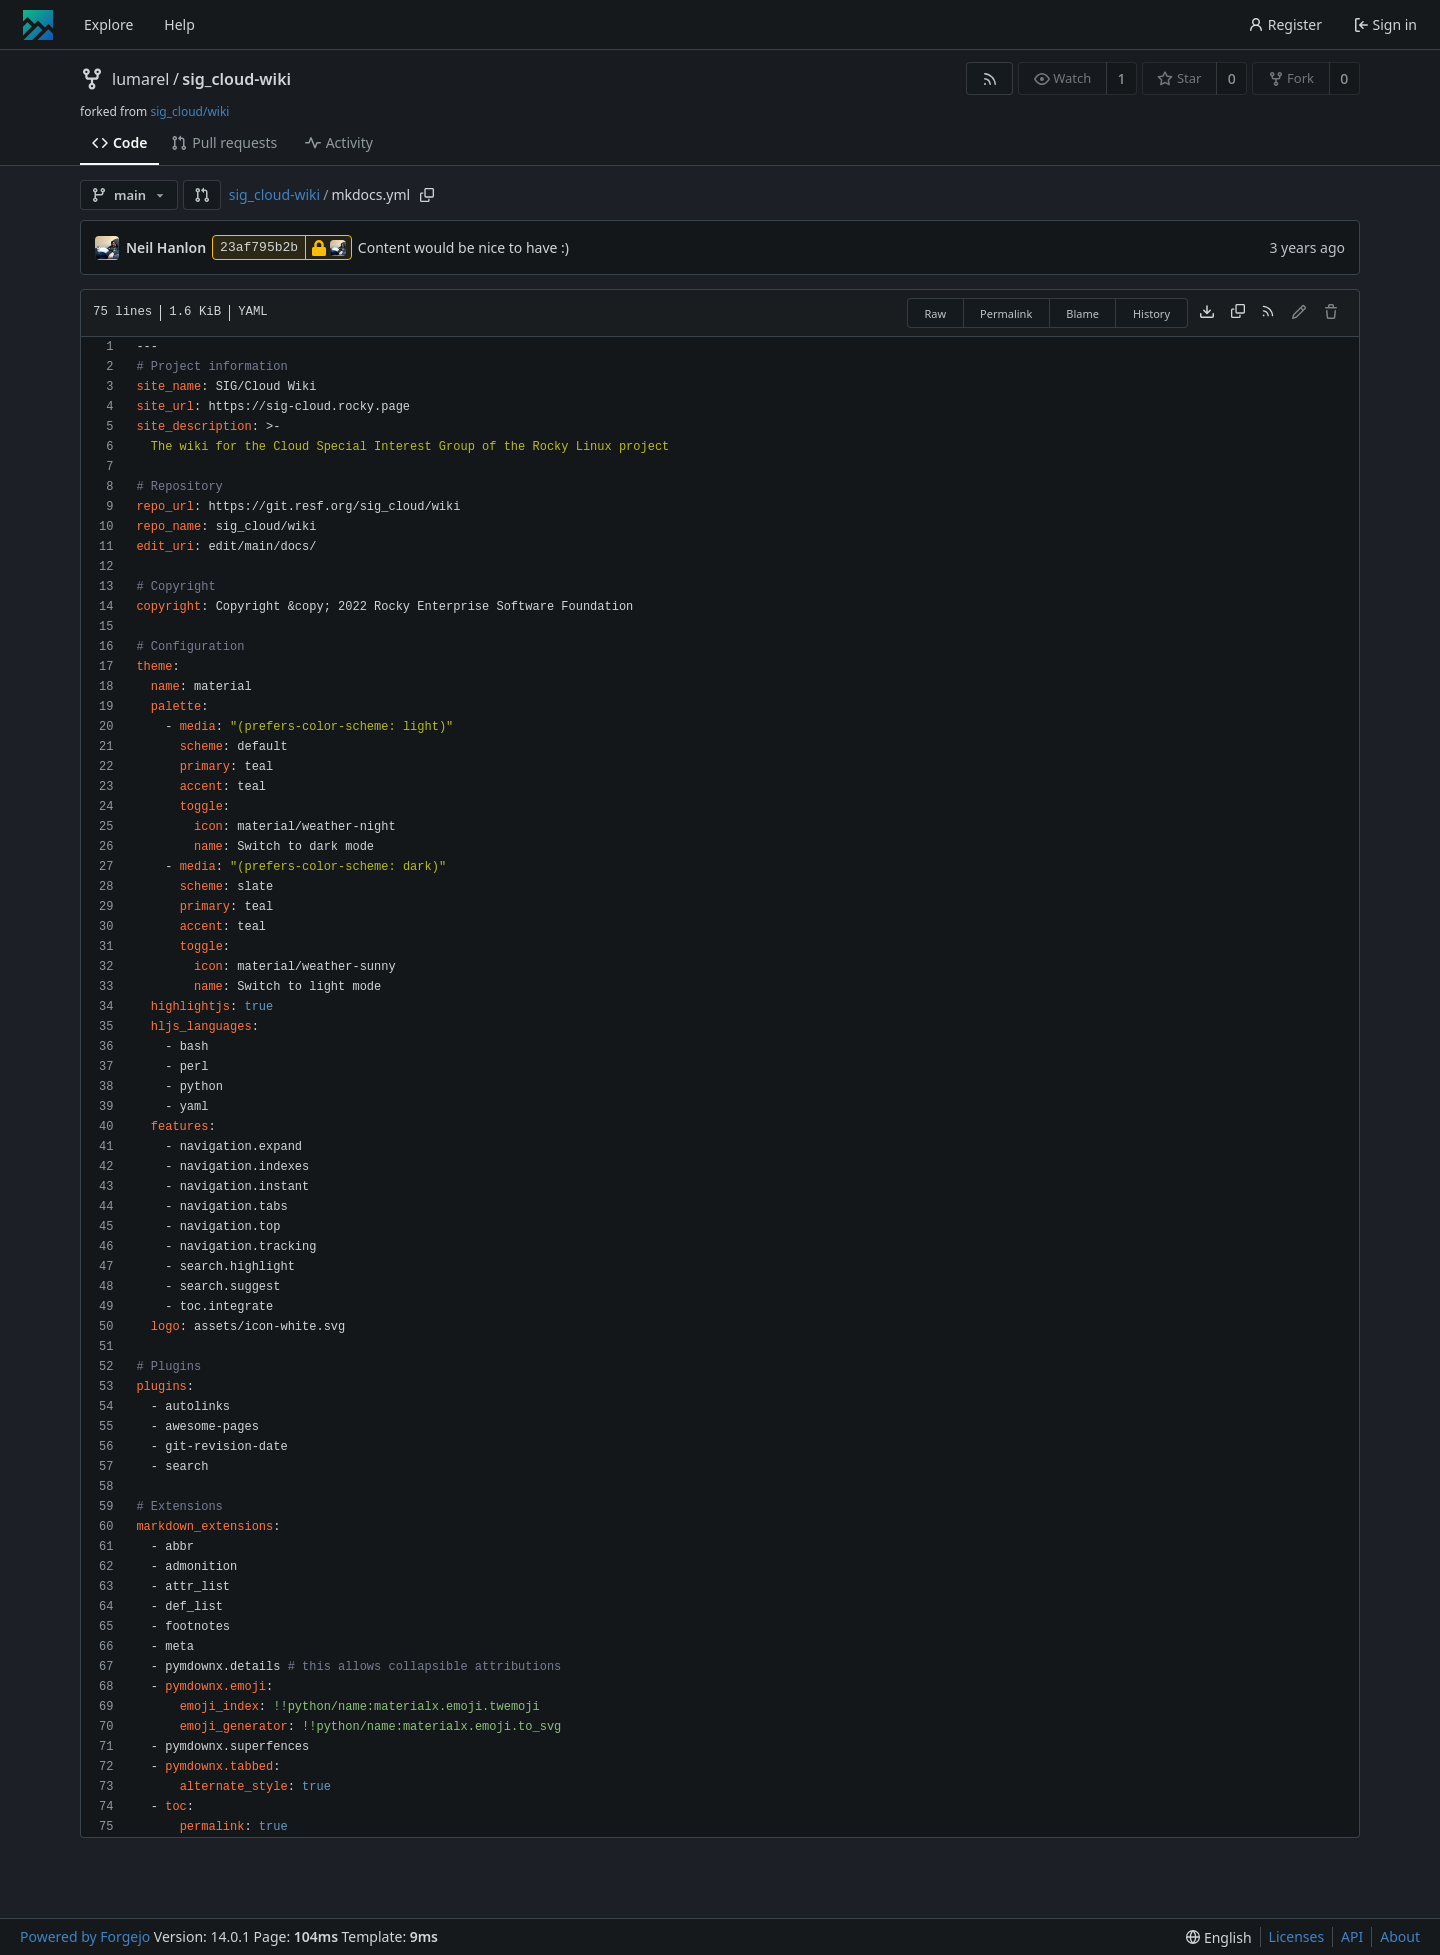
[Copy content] (1238, 313)
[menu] (1218, 1937)
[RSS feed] (989, 78)
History (1151, 313)
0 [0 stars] (1232, 78)
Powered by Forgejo (85, 1936)
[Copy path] (427, 195)
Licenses (1297, 1936)
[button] (202, 195)
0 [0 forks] (1344, 78)
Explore (108, 24)
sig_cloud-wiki (236, 79)
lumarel (140, 79)
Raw (935, 313)
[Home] (38, 25)
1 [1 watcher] (1122, 78)
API (1352, 1936)
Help (179, 24)
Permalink (1006, 313)
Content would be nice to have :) (463, 247)
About (1400, 1936)
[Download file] (1207, 313)
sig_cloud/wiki (189, 111)
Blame (1082, 313)
